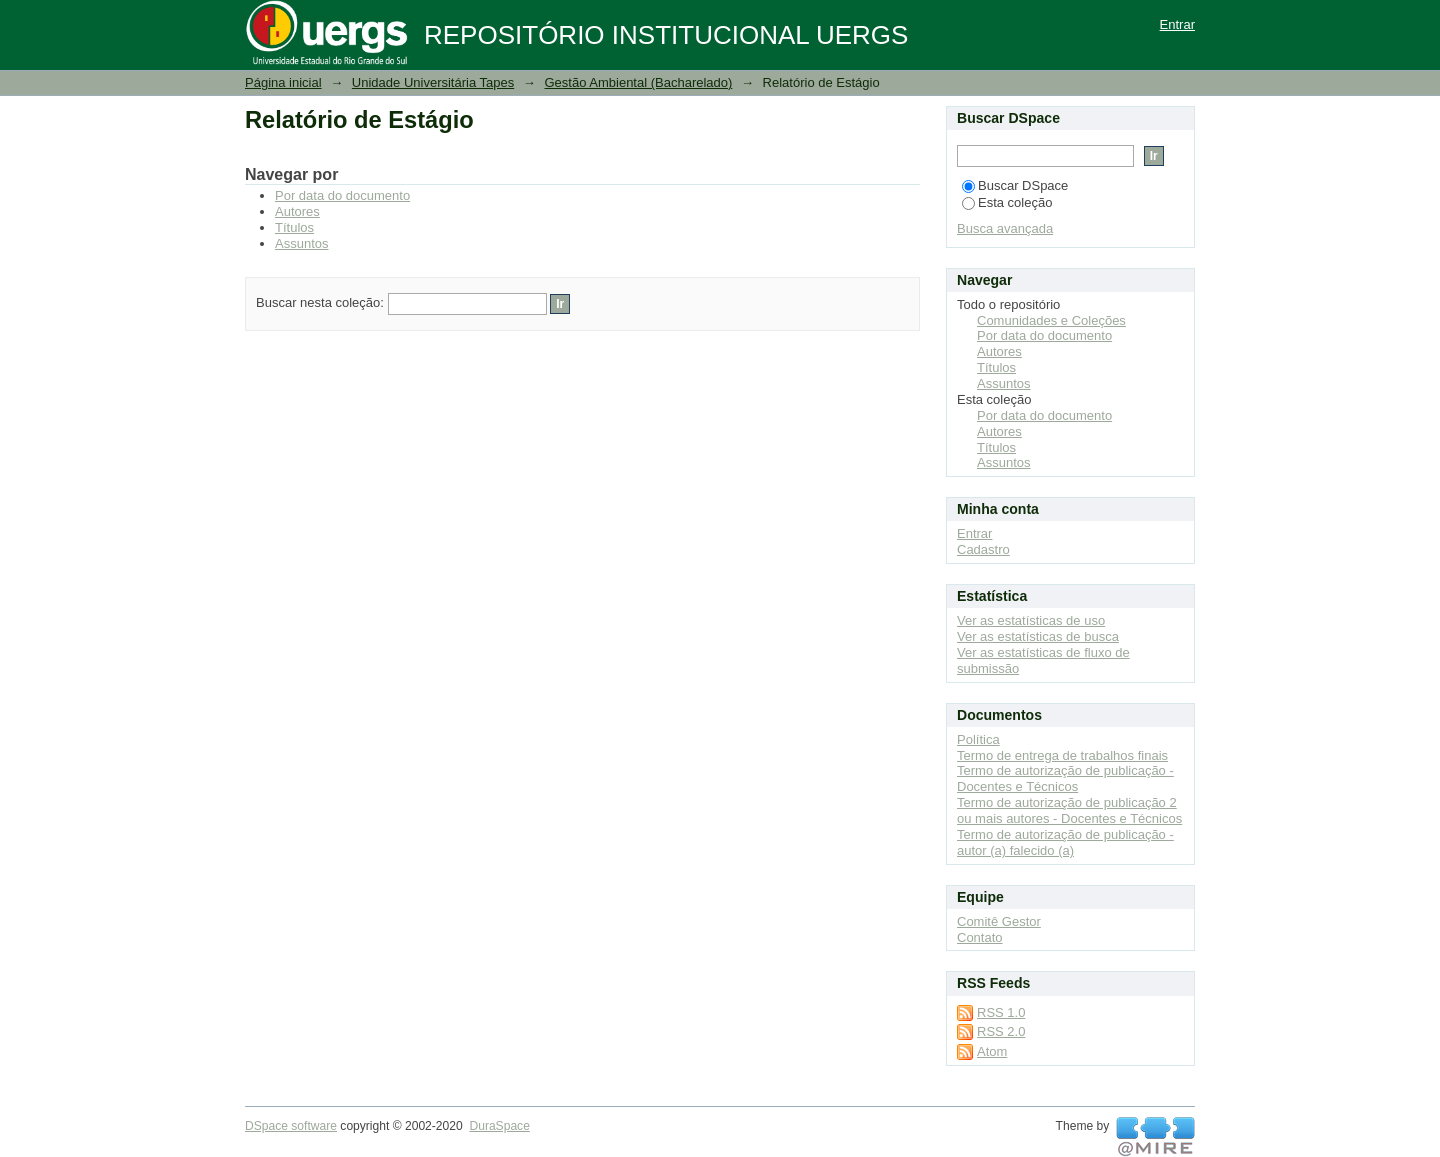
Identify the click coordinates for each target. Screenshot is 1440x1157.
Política (978, 739)
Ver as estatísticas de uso (1031, 620)
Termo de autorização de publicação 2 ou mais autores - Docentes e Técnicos (1069, 810)
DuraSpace (499, 1126)
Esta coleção (1007, 202)
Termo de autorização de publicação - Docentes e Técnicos (1065, 778)
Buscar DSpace (1015, 185)
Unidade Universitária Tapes (433, 82)
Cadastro (983, 549)
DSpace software (291, 1126)
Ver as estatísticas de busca (1038, 636)
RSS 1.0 (1001, 1012)
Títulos (294, 227)
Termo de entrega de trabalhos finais (1062, 755)
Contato (980, 937)
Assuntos (301, 243)
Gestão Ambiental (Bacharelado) (638, 82)
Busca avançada (1005, 228)
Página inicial (283, 82)
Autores (297, 211)
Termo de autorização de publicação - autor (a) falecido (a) (1065, 842)
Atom (992, 1051)
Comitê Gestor (999, 921)
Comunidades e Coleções (1051, 320)
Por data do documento (342, 195)
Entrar (1177, 24)
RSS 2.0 (1001, 1031)
